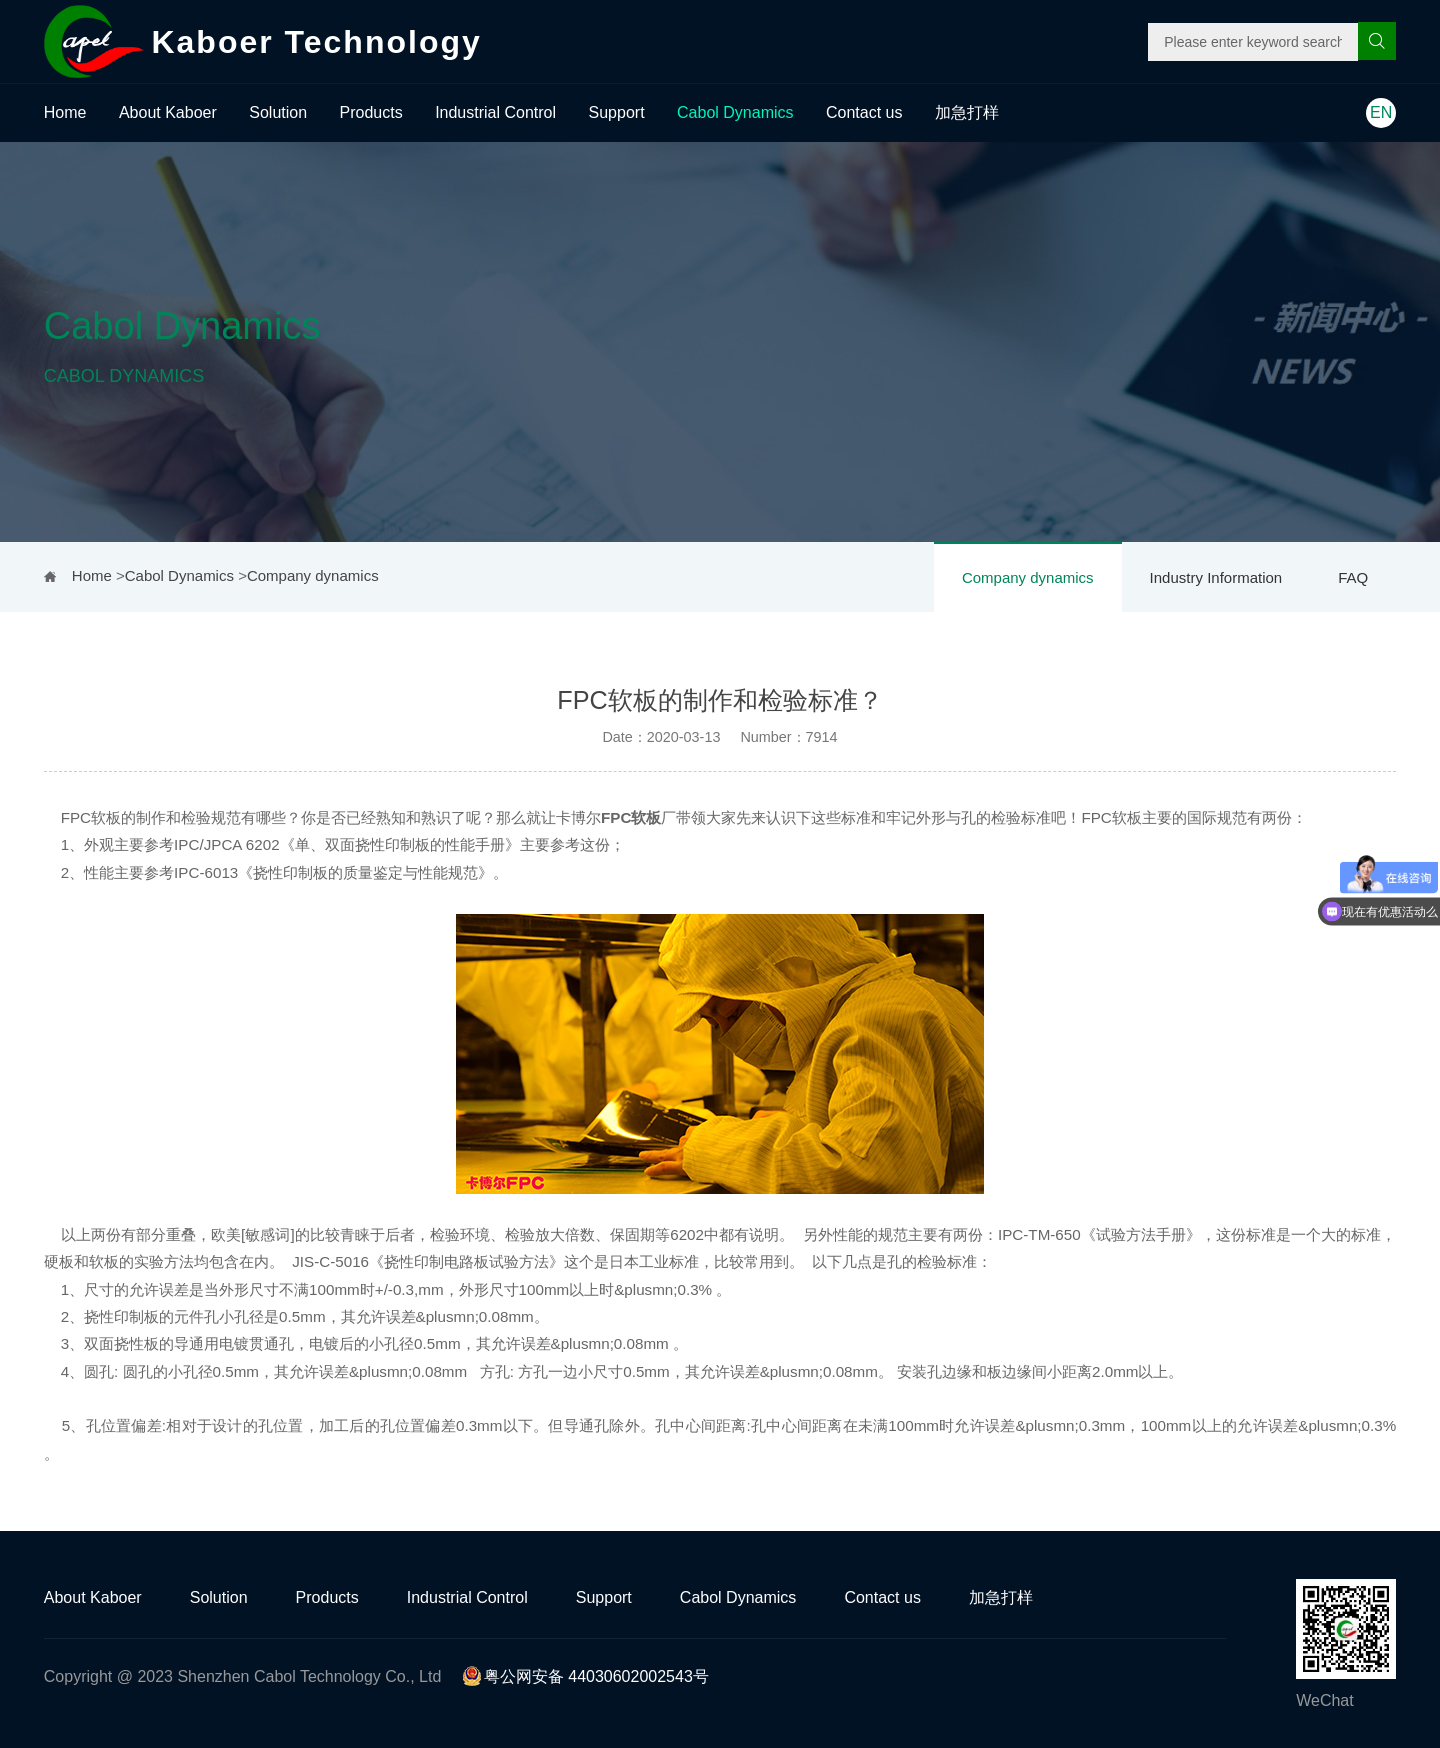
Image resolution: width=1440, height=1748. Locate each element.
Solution (278, 112)
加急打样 (967, 112)
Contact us (864, 112)
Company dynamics (1028, 577)
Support (617, 112)
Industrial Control (495, 112)
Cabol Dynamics (735, 112)
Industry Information (1216, 577)
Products (371, 112)
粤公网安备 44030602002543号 (585, 1676)
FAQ (1353, 577)
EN (1381, 112)
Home (65, 112)
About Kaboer (168, 112)
